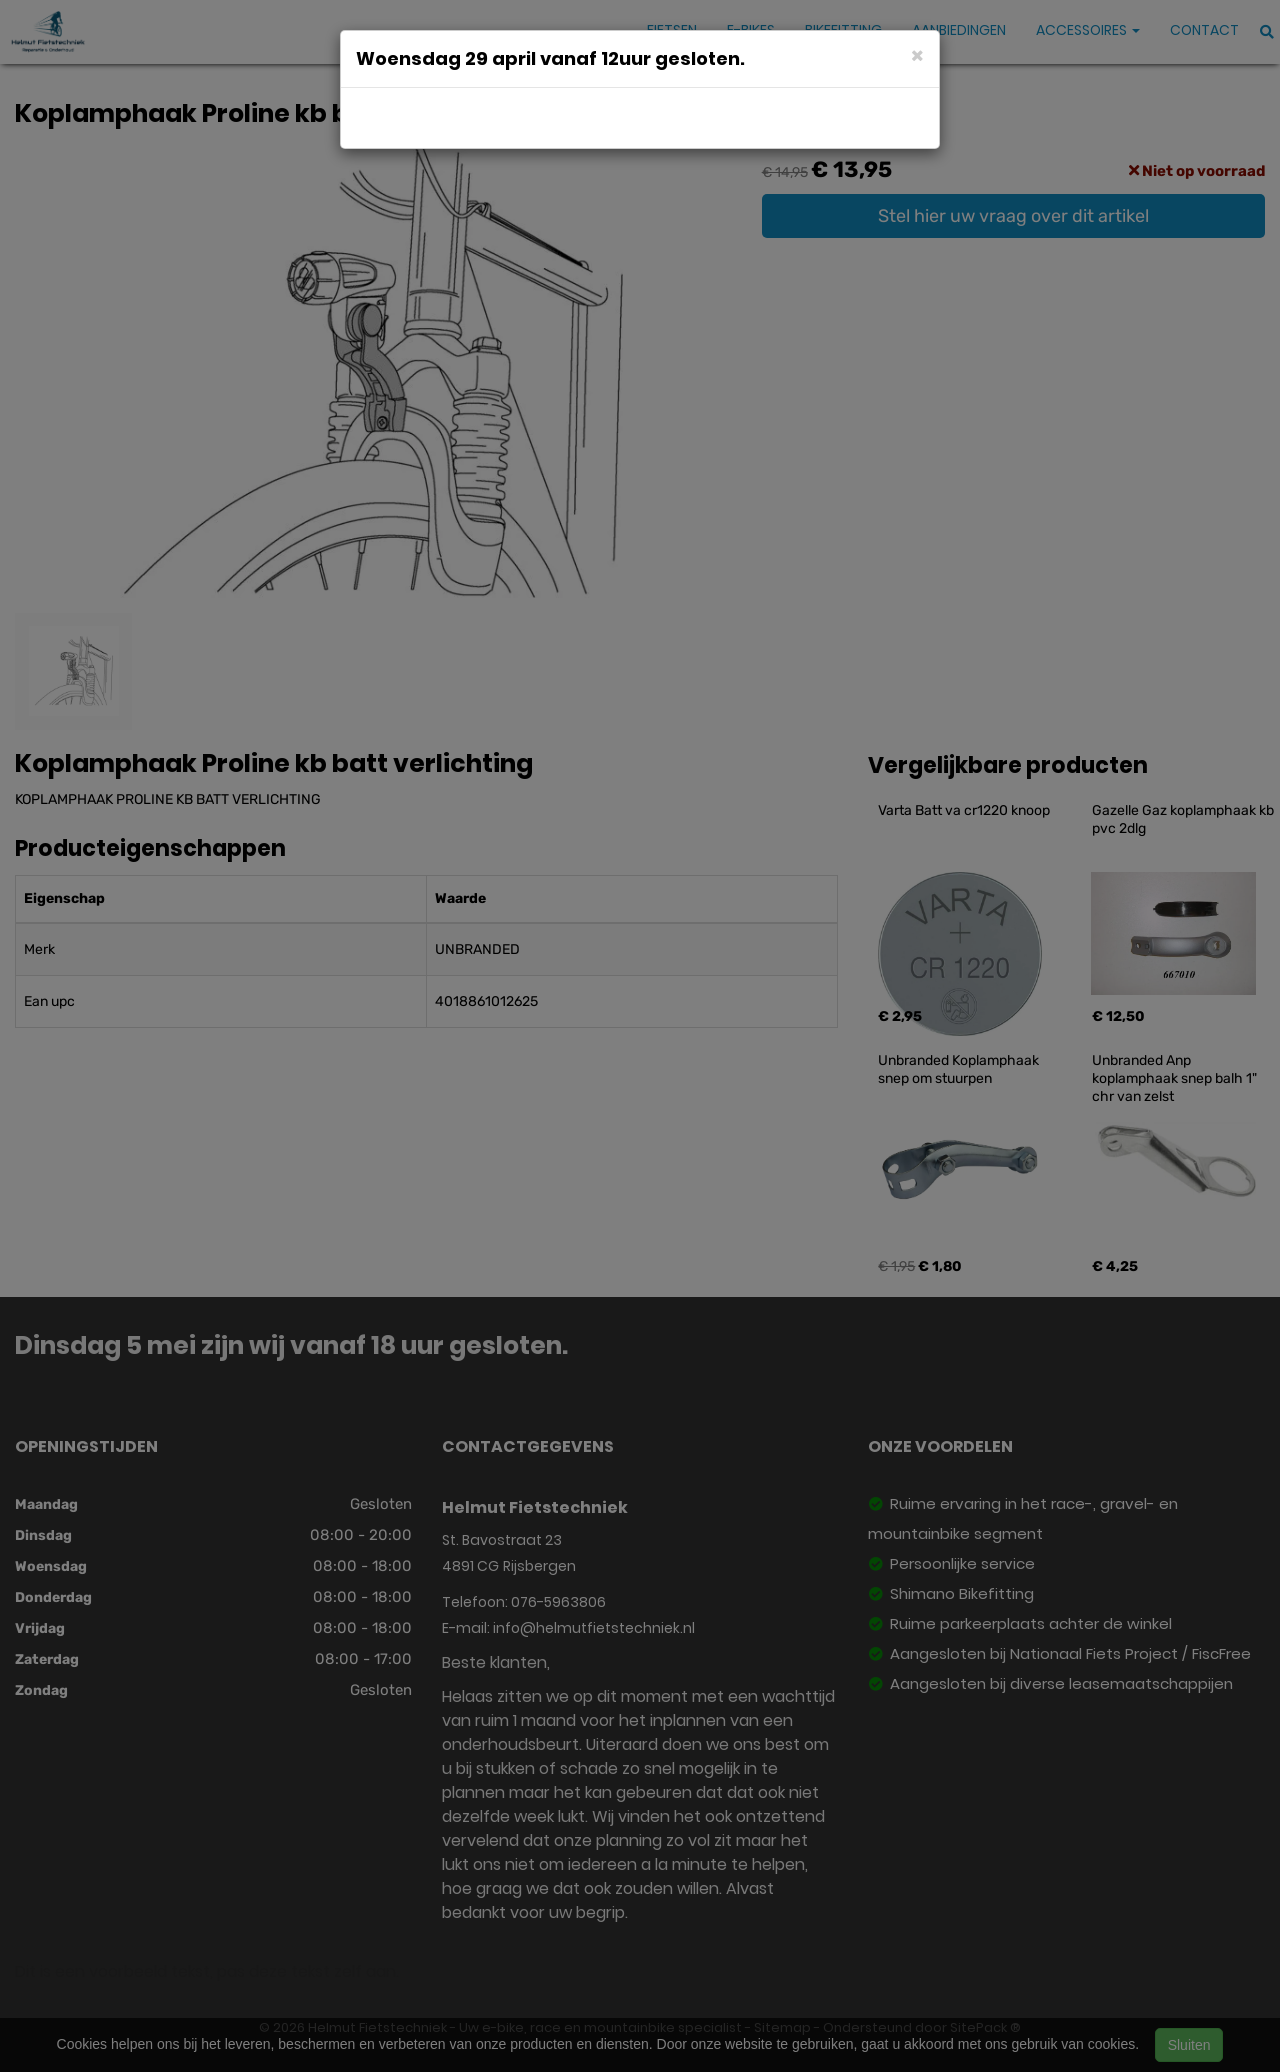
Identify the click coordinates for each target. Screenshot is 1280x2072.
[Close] (917, 54)
